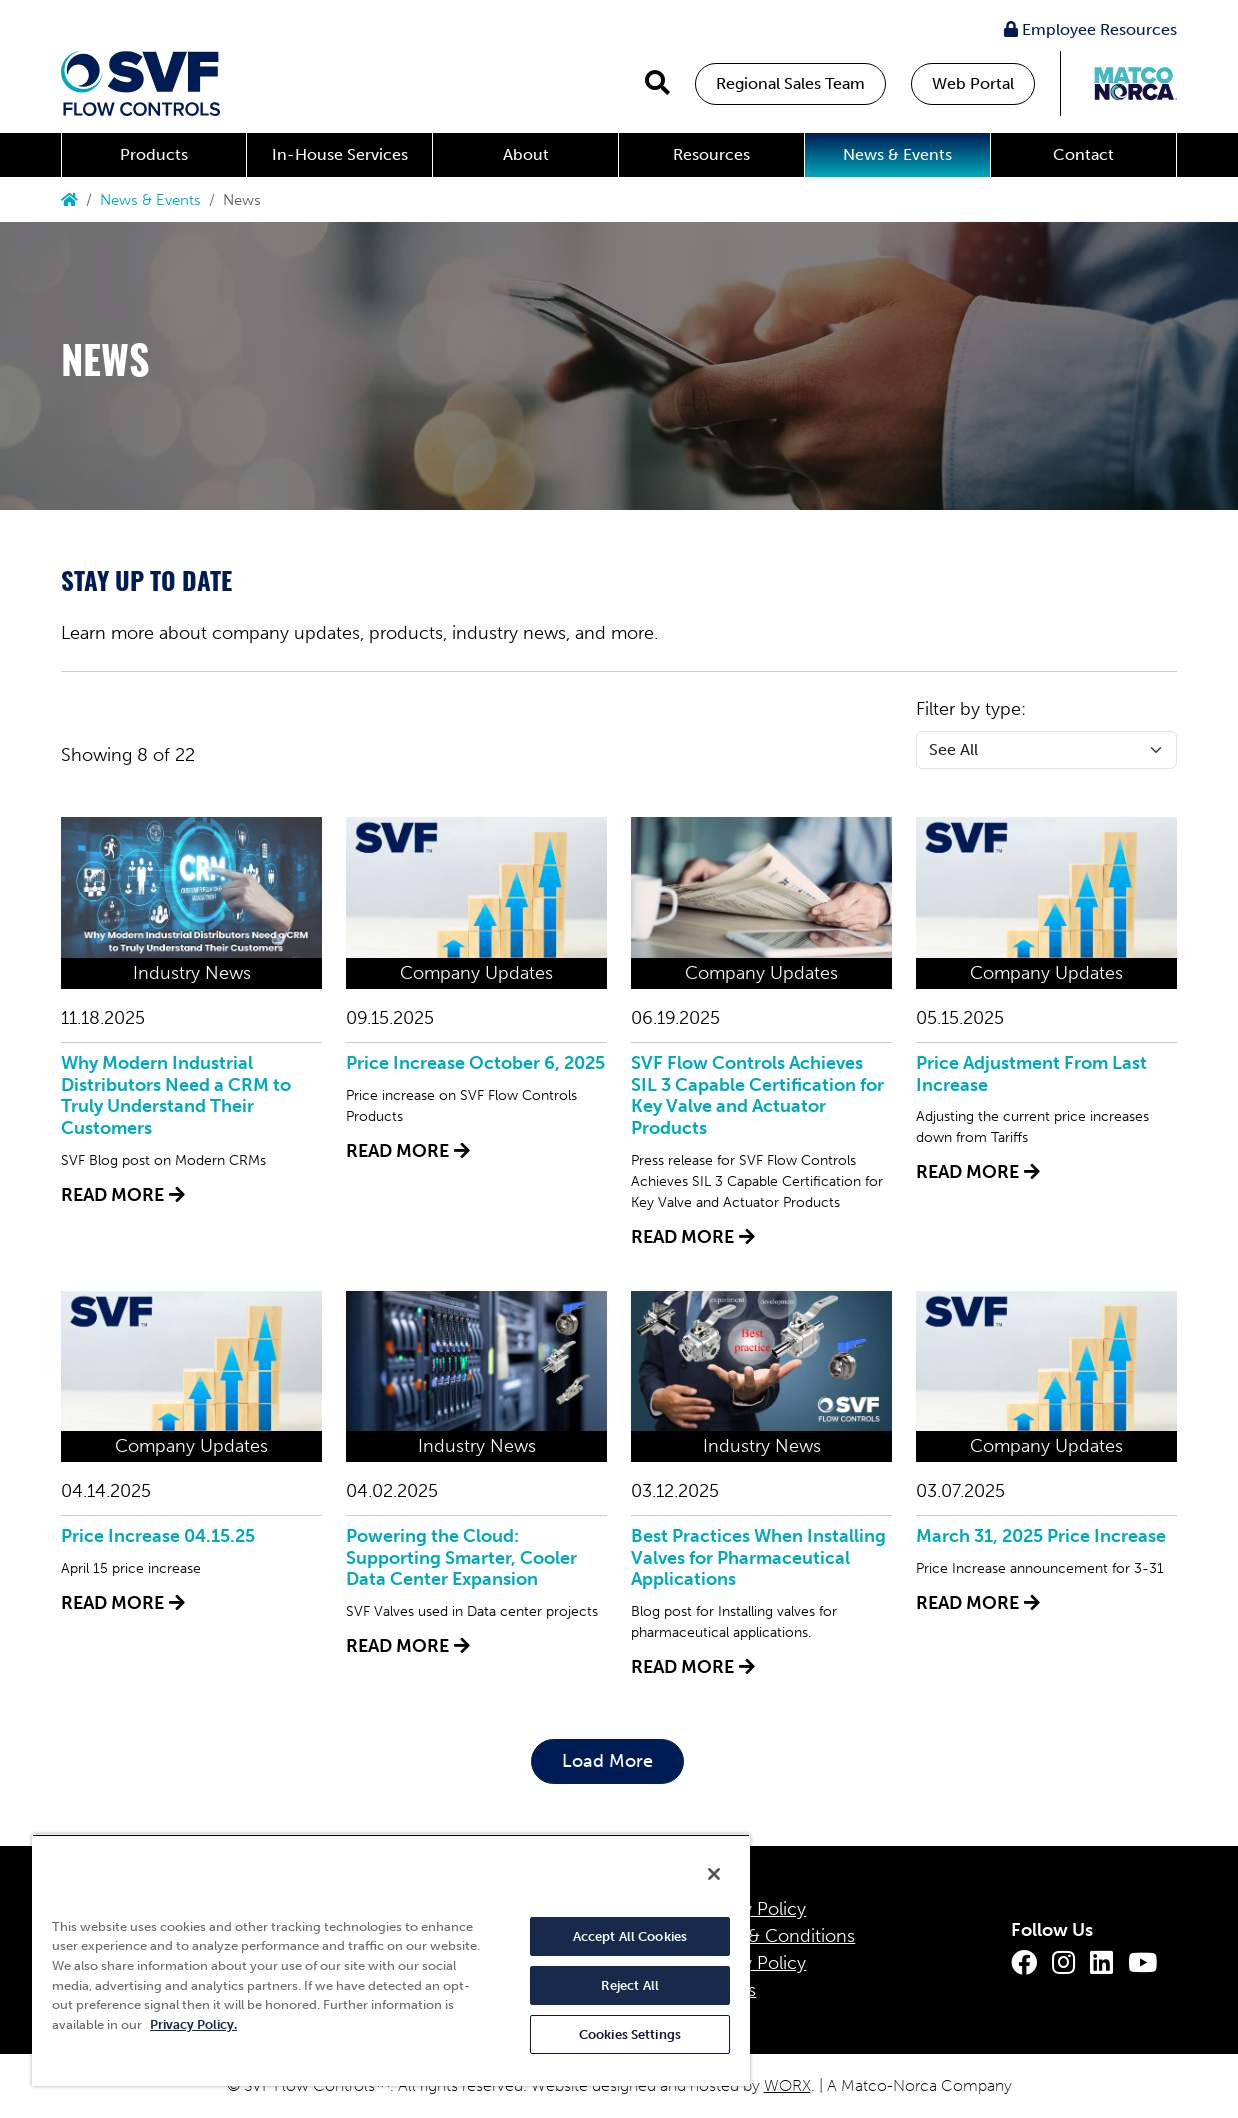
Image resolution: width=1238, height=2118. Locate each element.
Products (154, 154)
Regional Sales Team (790, 83)
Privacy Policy (750, 1909)
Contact (1083, 154)
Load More (607, 1761)
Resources (711, 154)
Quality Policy (750, 1963)
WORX (787, 2085)
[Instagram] (1063, 1963)
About (526, 154)
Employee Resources (1090, 29)
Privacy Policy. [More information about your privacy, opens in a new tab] (193, 2024)
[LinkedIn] (1101, 1963)
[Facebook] (1024, 1963)
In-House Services (340, 154)
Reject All (630, 1985)
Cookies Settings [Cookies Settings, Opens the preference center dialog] (630, 2034)
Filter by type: (971, 709)
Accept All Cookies (630, 1936)
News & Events (897, 154)
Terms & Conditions (774, 1936)
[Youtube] (1142, 1963)
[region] (391, 1960)
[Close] (714, 1874)
